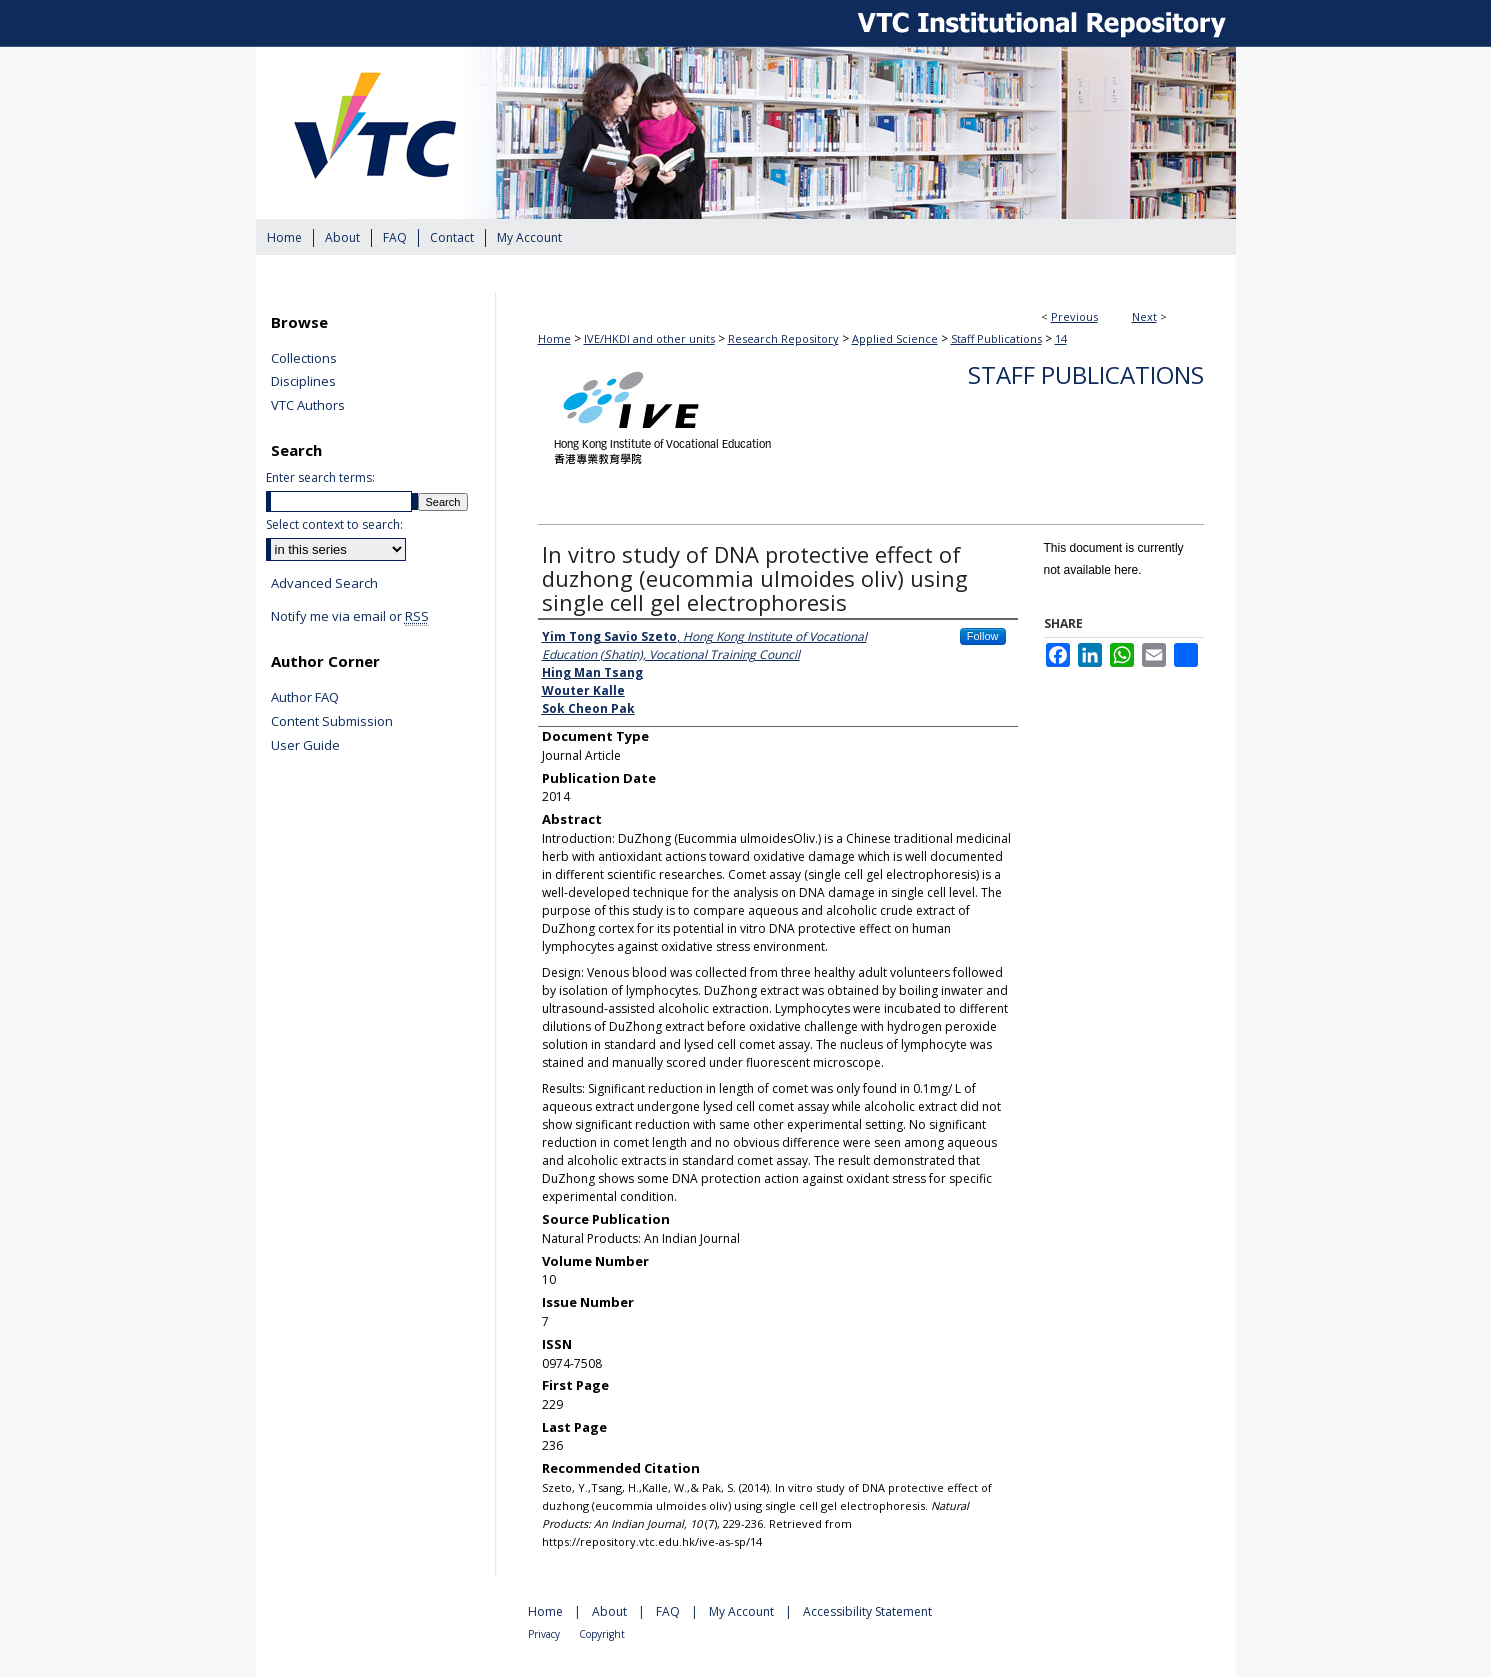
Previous (1074, 316)
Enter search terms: (320, 477)
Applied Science (895, 338)
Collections (304, 359)
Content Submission (332, 722)
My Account (743, 1611)
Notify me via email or (350, 617)
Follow (983, 636)
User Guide (305, 746)
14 (1061, 338)
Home (554, 338)
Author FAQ (305, 698)
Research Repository (783, 338)
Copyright (602, 1634)
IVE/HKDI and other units (649, 338)
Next (1144, 316)
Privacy (545, 1634)
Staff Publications (996, 338)
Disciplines (303, 382)
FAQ (669, 1611)
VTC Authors (308, 406)
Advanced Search (324, 583)
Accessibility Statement (867, 1611)
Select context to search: (334, 524)
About (611, 1611)
